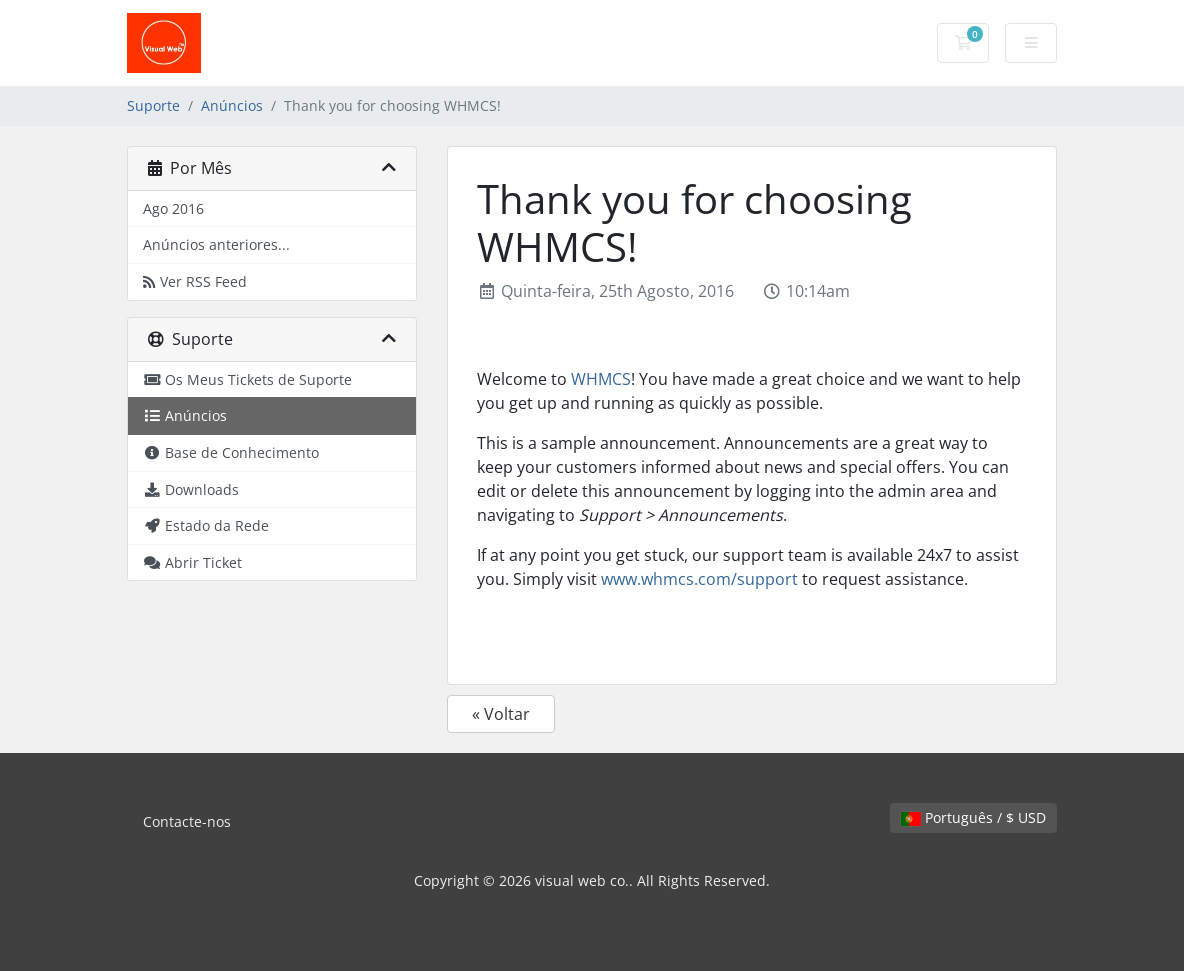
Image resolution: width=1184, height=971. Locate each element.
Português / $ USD (973, 817)
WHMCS (601, 379)
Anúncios (232, 105)
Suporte (153, 105)
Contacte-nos (187, 821)
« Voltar (501, 714)
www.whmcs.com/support (699, 579)
